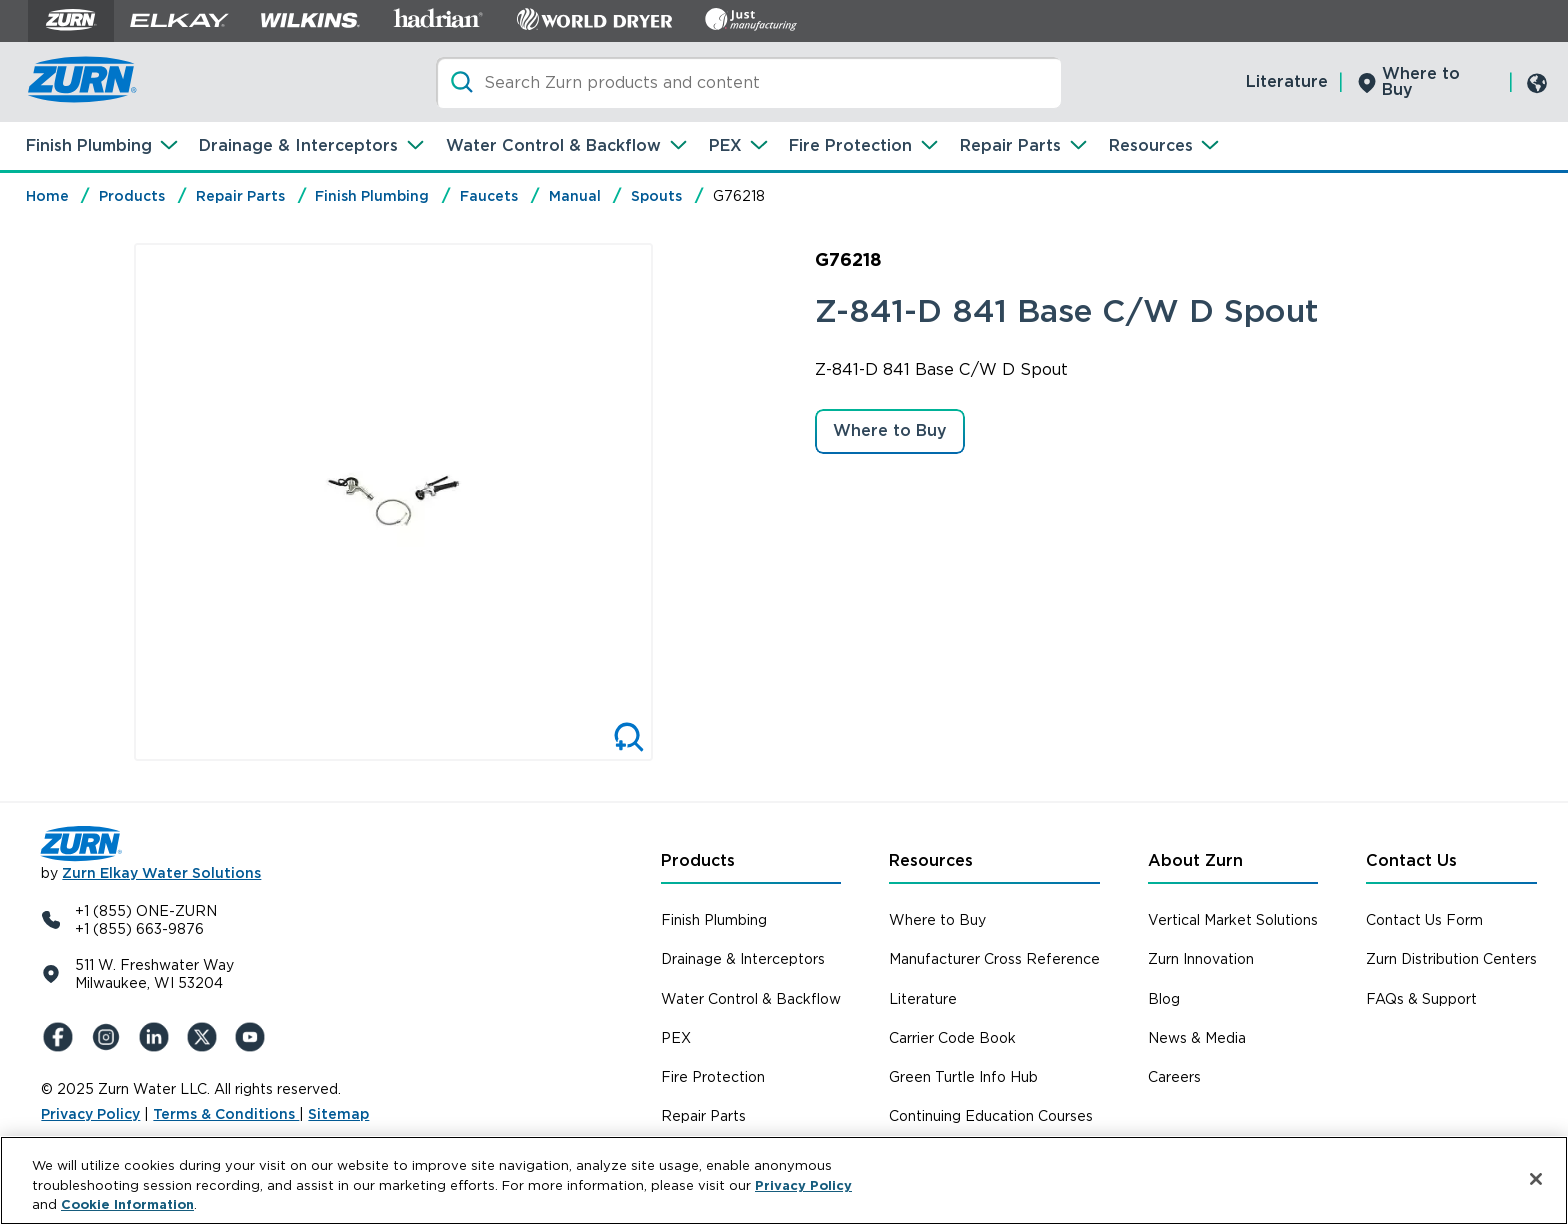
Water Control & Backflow (553, 145)
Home (47, 196)
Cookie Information (127, 1204)
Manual (575, 196)
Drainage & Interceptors (298, 145)
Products (132, 196)
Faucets (489, 196)
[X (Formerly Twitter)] (205, 1037)
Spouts (656, 196)
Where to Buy (1421, 81)
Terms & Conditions (226, 1114)
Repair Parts (1010, 145)
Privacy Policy (90, 1114)
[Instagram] (109, 1037)
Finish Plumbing (89, 145)
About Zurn (1195, 860)
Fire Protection (850, 145)
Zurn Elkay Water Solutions (161, 873)
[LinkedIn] (157, 1037)
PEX (725, 145)
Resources (1151, 145)
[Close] (1536, 1179)
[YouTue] (253, 1037)
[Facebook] (61, 1037)
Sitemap (338, 1114)
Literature (1287, 81)
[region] (784, 1180)
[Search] (748, 82)
